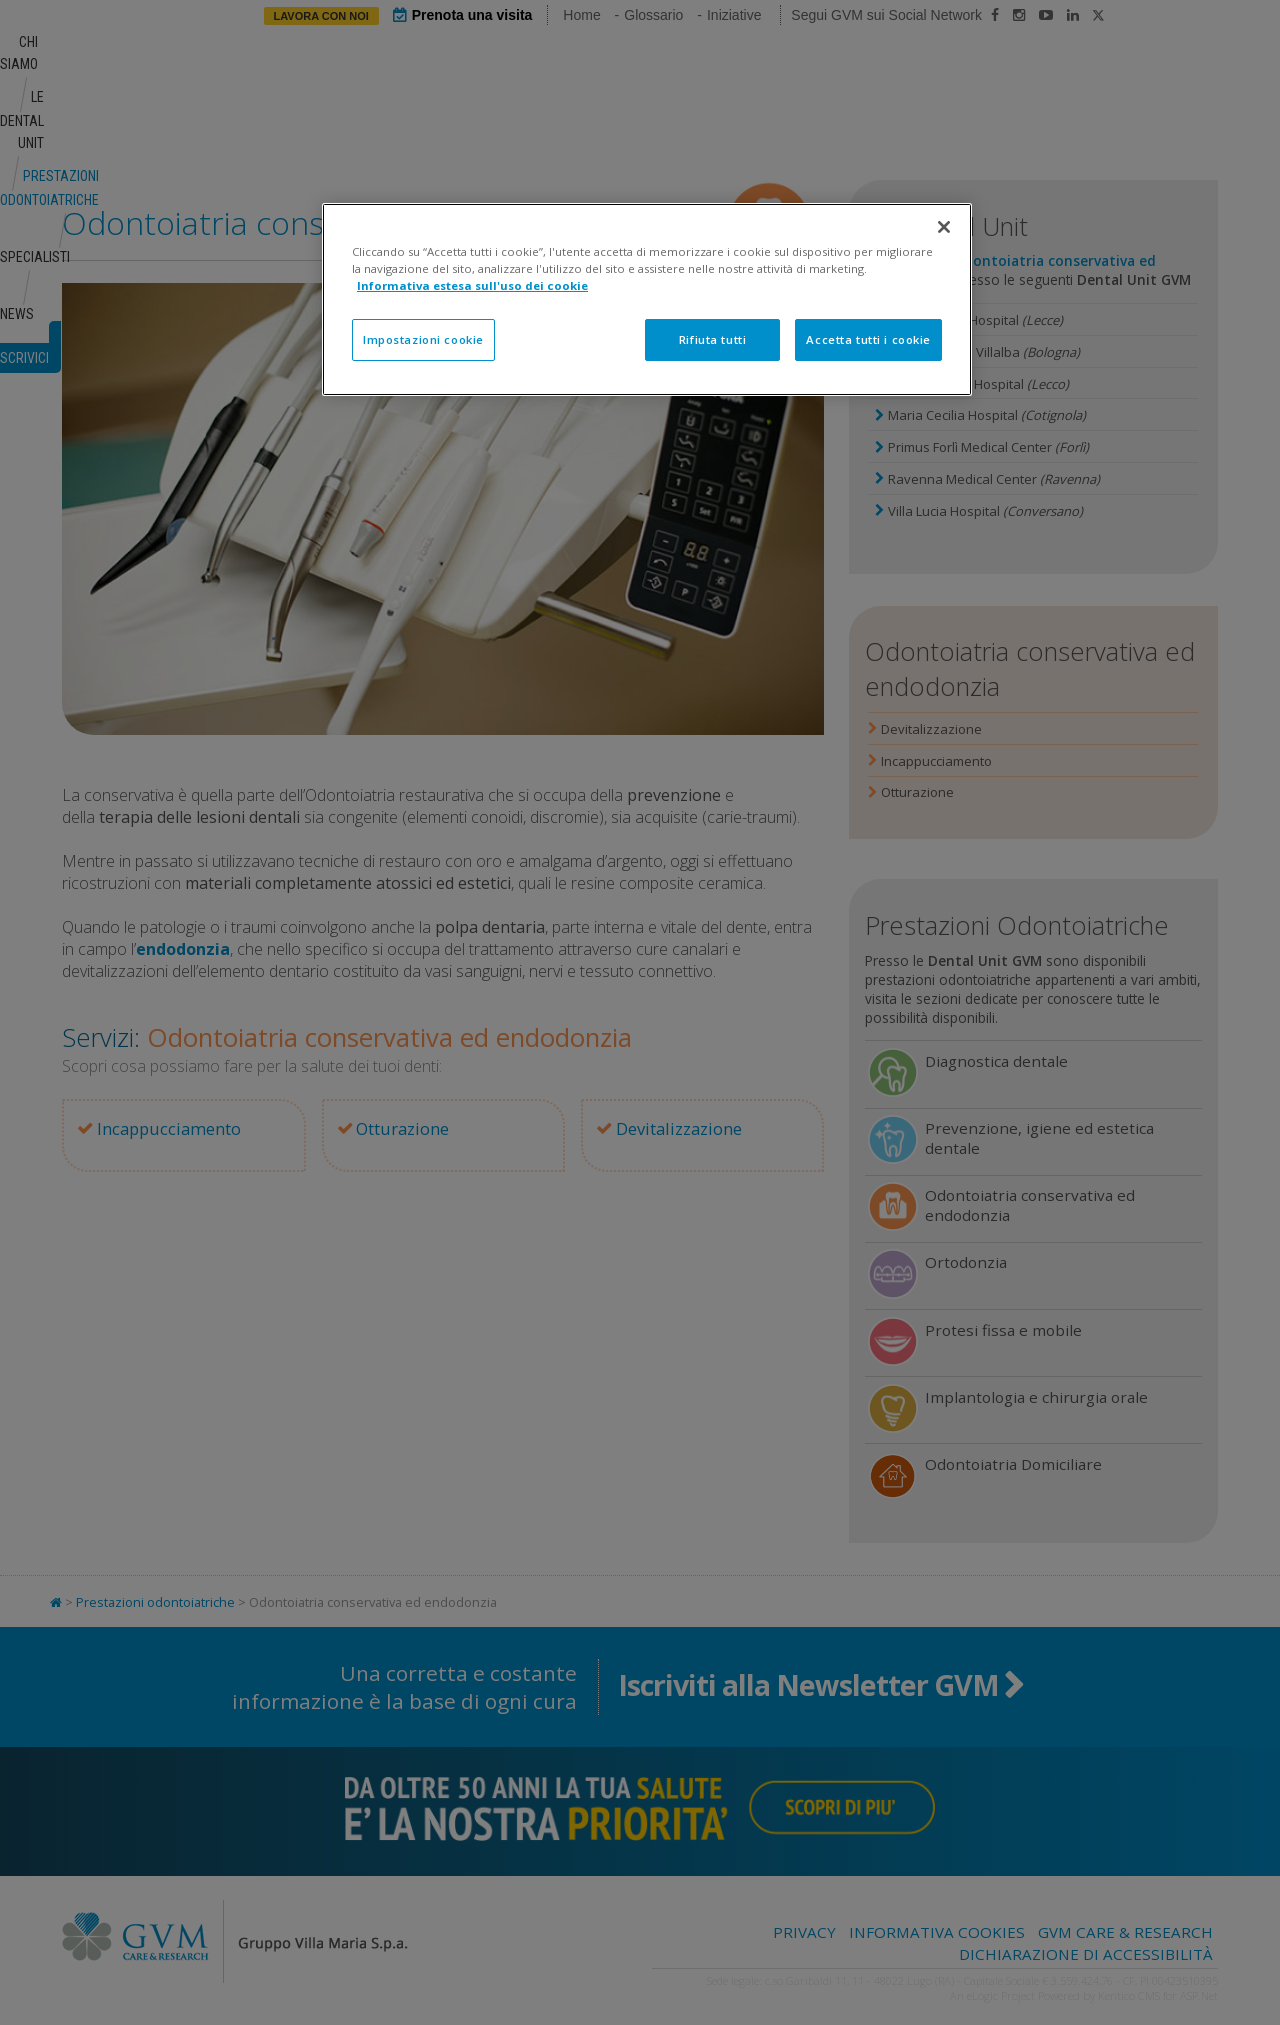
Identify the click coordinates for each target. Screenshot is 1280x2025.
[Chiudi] (944, 227)
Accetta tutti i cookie (868, 339)
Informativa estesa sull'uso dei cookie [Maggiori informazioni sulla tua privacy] (472, 285)
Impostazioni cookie (423, 339)
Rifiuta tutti (712, 339)
